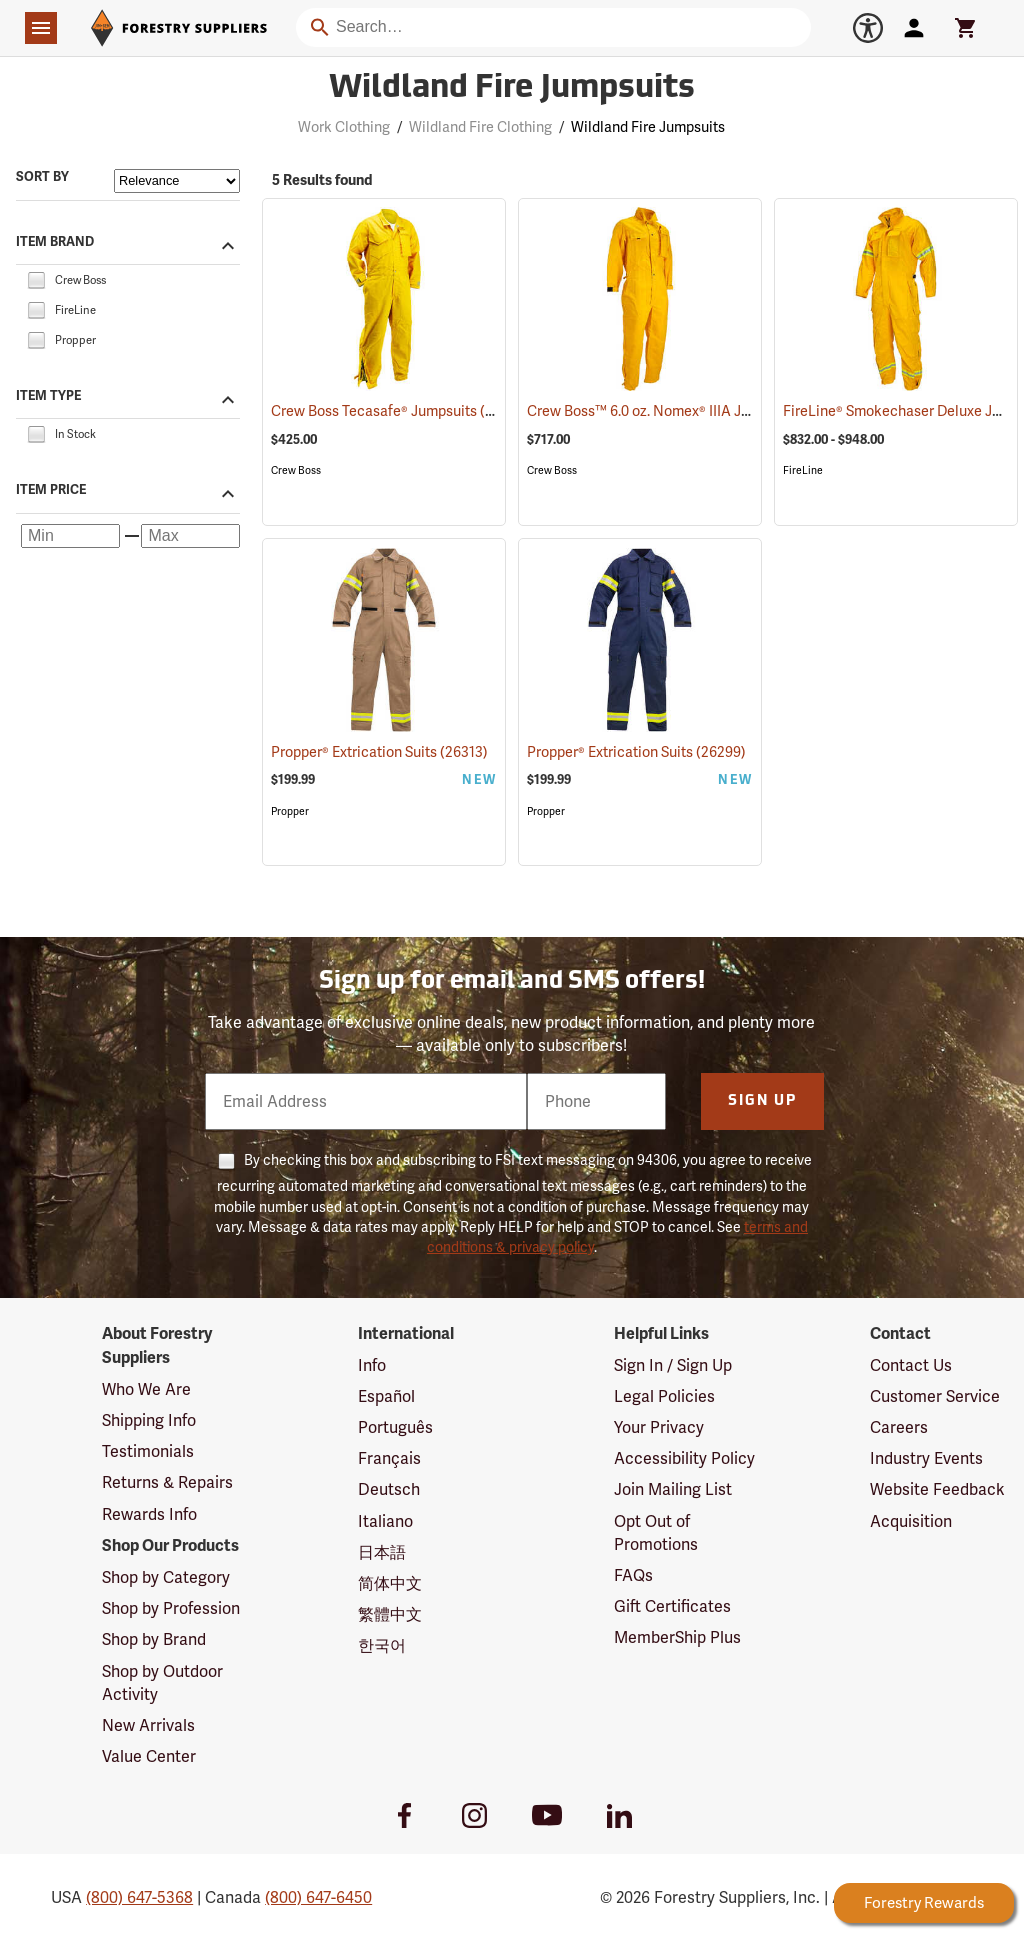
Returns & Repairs (167, 1482)
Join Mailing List (673, 1489)
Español (386, 1396)
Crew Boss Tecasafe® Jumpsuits (400, 410)
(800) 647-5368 (139, 1897)
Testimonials (148, 1451)
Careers (899, 1427)
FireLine (803, 470)
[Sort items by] (177, 181)
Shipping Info (149, 1420)
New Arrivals (148, 1725)
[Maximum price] (190, 536)
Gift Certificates (672, 1606)
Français (389, 1458)
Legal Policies (664, 1396)
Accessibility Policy (684, 1458)
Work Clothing (344, 127)
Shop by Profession (171, 1608)
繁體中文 (390, 1614)
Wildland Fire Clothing (480, 127)
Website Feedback (937, 1489)
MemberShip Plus (677, 1637)
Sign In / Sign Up (673, 1365)
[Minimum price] (70, 536)
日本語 (382, 1552)
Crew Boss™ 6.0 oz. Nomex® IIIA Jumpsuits (689, 411)
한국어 (382, 1645)
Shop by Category (166, 1577)
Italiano (385, 1521)
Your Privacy (659, 1427)
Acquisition (911, 1521)
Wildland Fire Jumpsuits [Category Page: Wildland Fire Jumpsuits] (512, 89)
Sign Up (762, 1101)
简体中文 (390, 1583)
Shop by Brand (154, 1639)
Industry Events (926, 1458)
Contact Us (911, 1365)
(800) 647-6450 (318, 1897)
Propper (290, 811)
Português (395, 1427)
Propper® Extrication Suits (379, 752)
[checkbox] (36, 278)
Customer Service (935, 1396)
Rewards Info (149, 1514)
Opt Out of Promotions (656, 1533)
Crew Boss (296, 470)
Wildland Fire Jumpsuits (648, 127)
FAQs (633, 1575)
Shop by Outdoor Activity (162, 1683)
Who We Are (146, 1389)
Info (372, 1365)
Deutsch (389, 1489)
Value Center (149, 1756)
